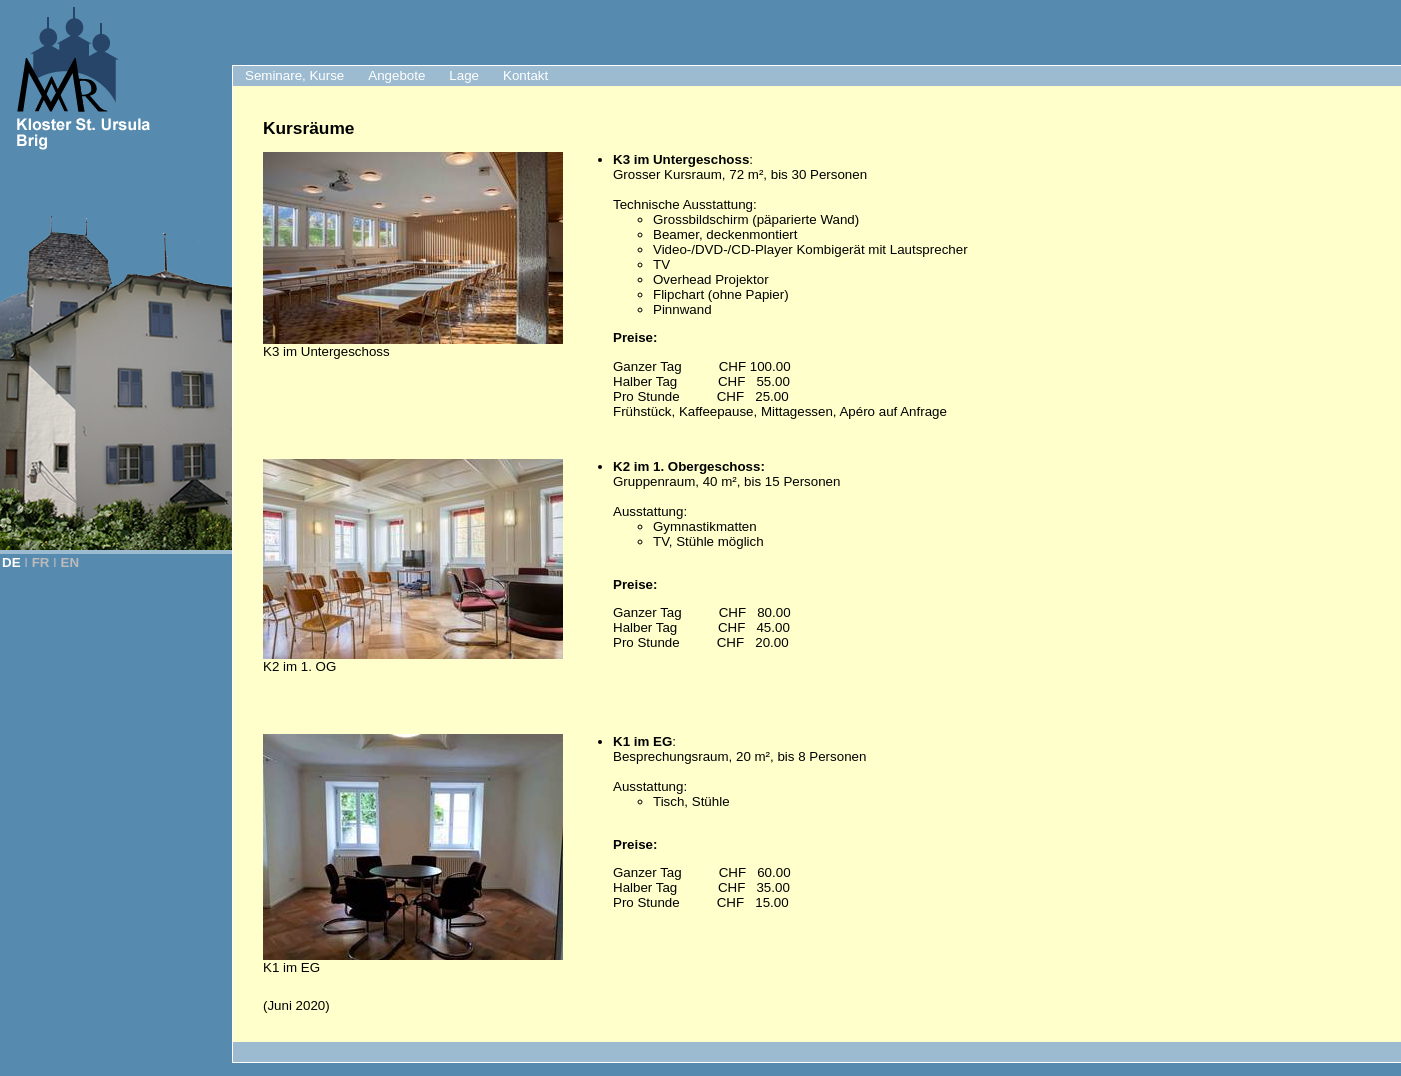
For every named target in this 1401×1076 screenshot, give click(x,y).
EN (70, 562)
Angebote (396, 75)
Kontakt (525, 75)
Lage (464, 75)
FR (41, 562)
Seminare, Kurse (294, 75)
